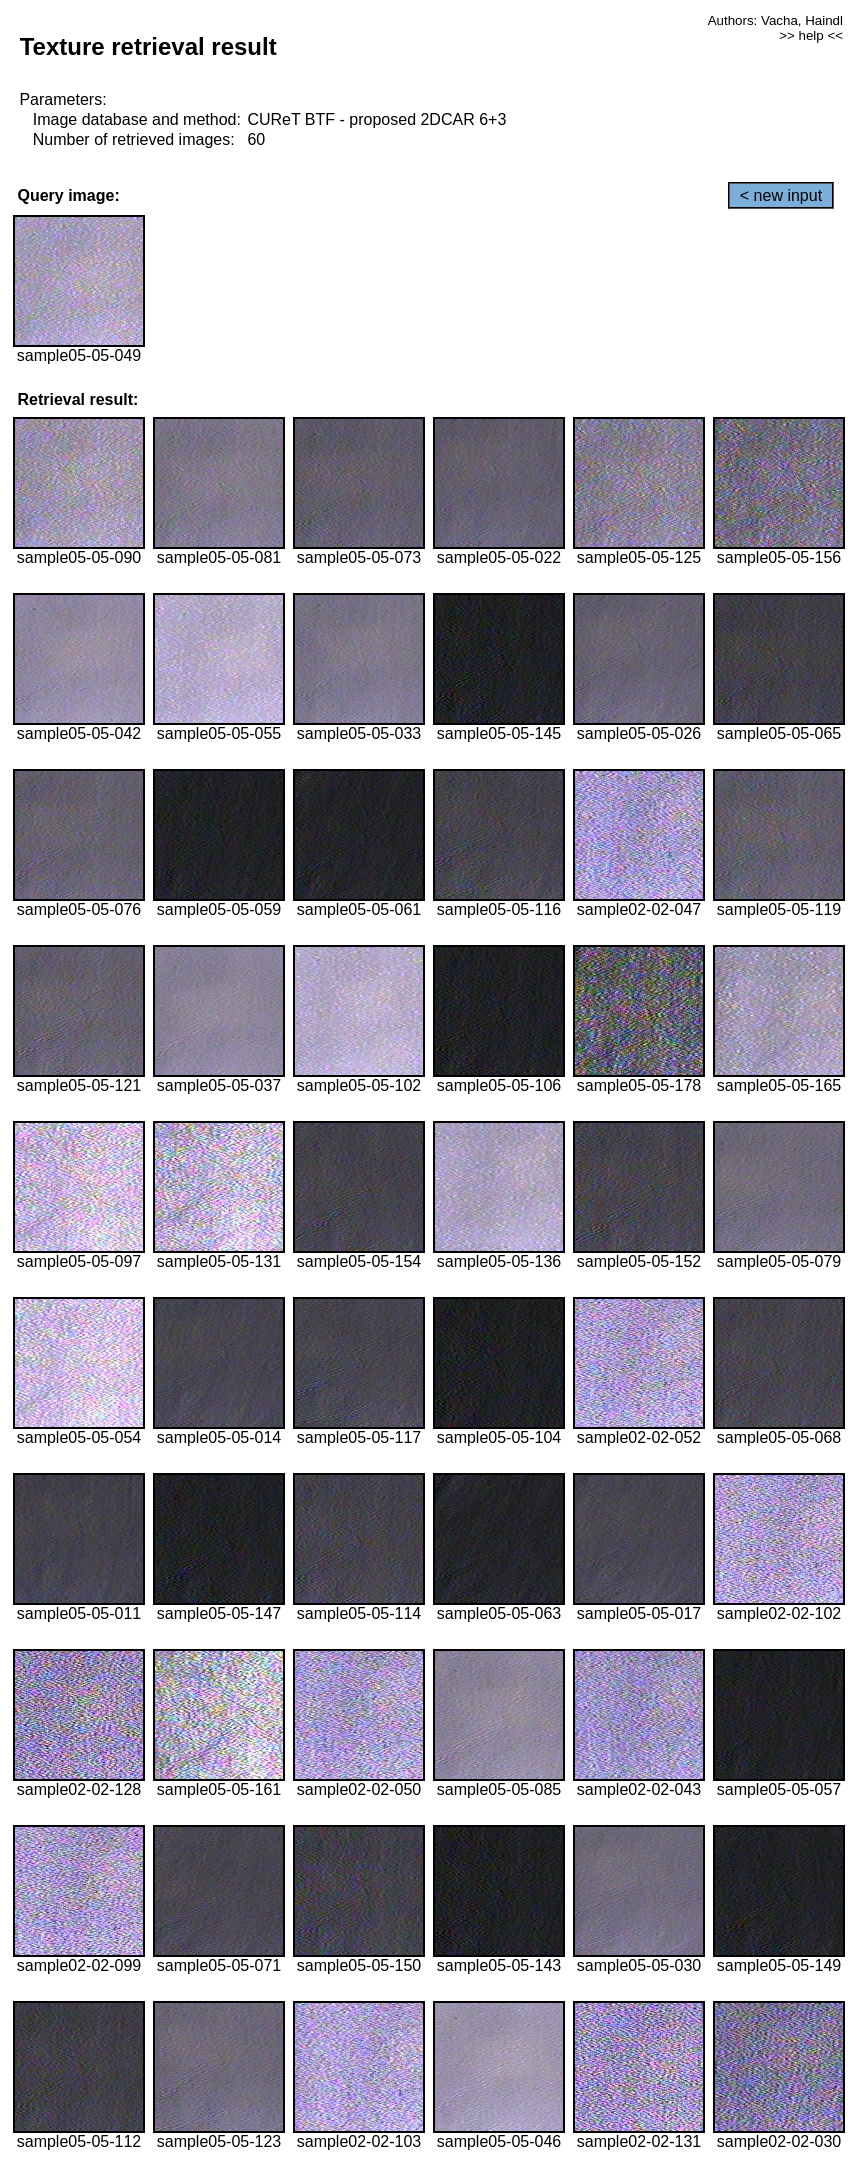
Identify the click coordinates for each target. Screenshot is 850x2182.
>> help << (811, 35)
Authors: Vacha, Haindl (775, 20)
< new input (781, 195)
